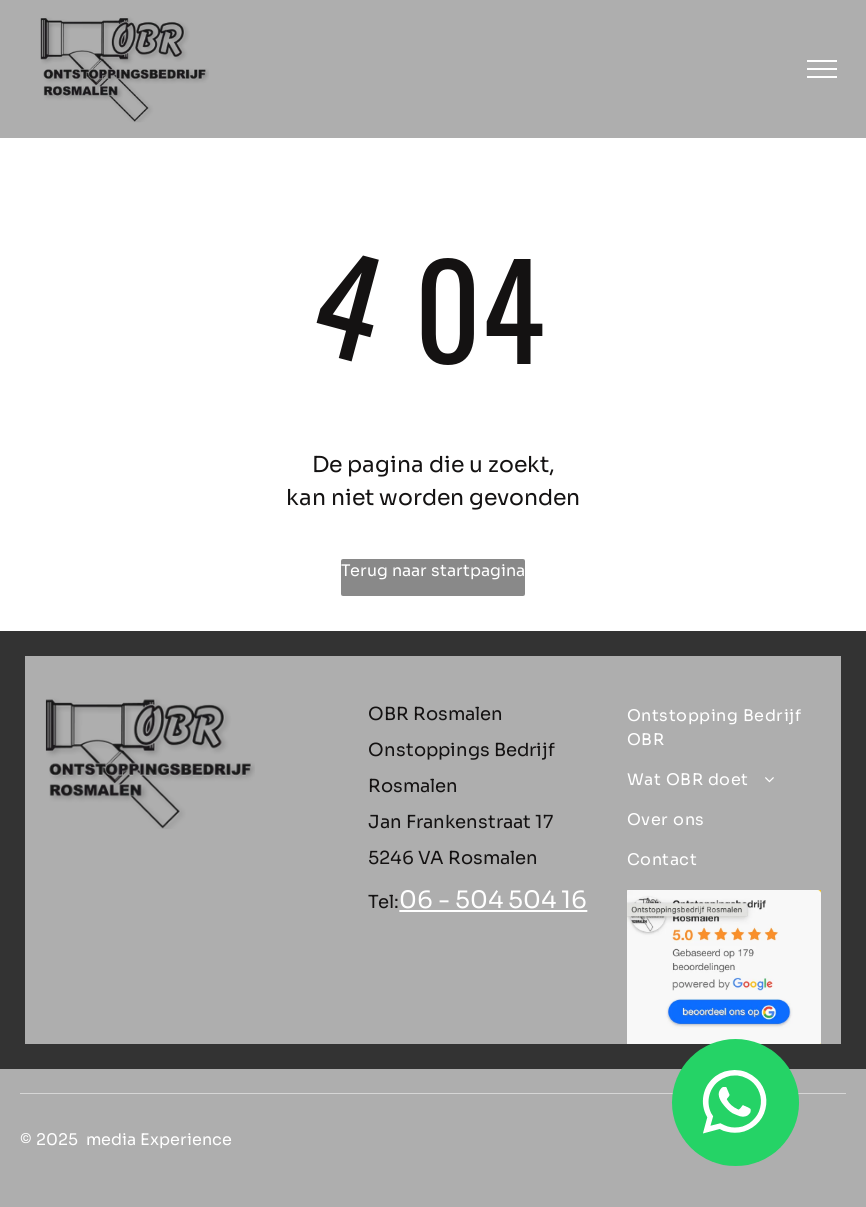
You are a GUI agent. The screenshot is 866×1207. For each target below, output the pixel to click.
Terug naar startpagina (433, 570)
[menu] (822, 69)
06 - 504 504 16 (493, 900)
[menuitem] (716, 728)
